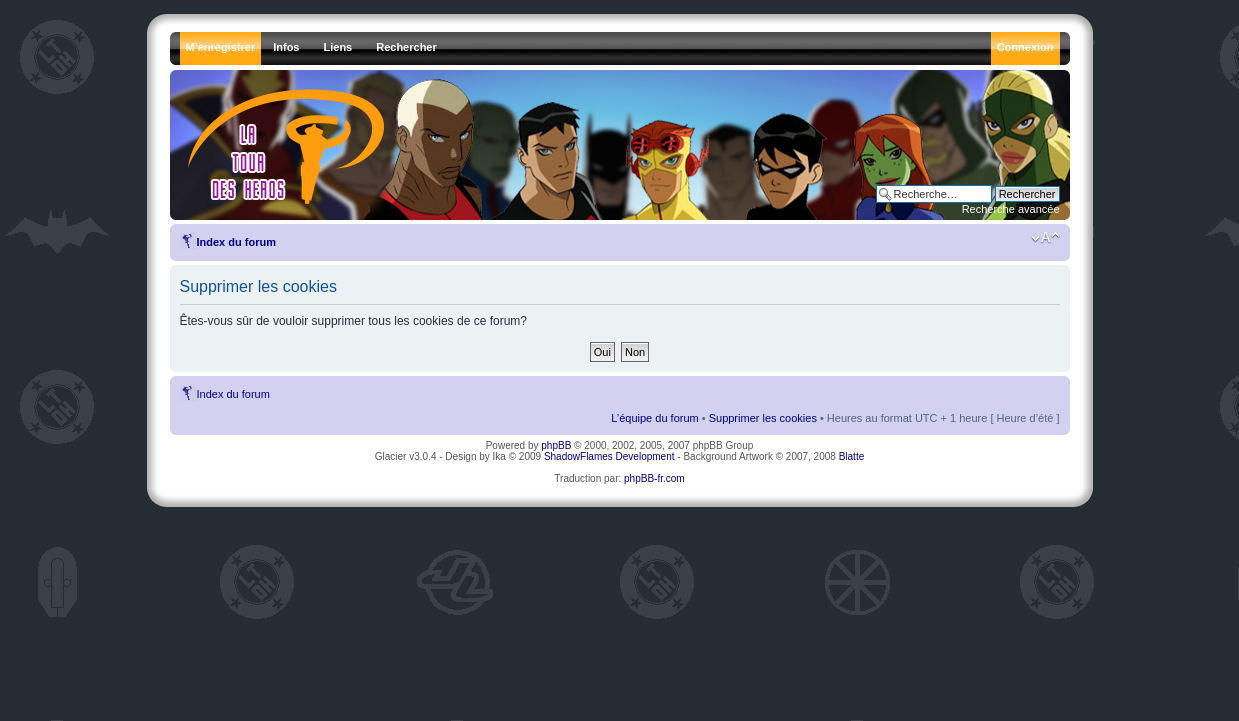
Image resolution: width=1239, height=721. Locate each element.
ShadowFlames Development (609, 456)
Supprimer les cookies (763, 418)
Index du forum (236, 242)
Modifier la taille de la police (1045, 238)
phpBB (556, 445)
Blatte (852, 456)
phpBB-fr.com (654, 478)
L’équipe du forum (654, 418)
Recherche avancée (1011, 209)
